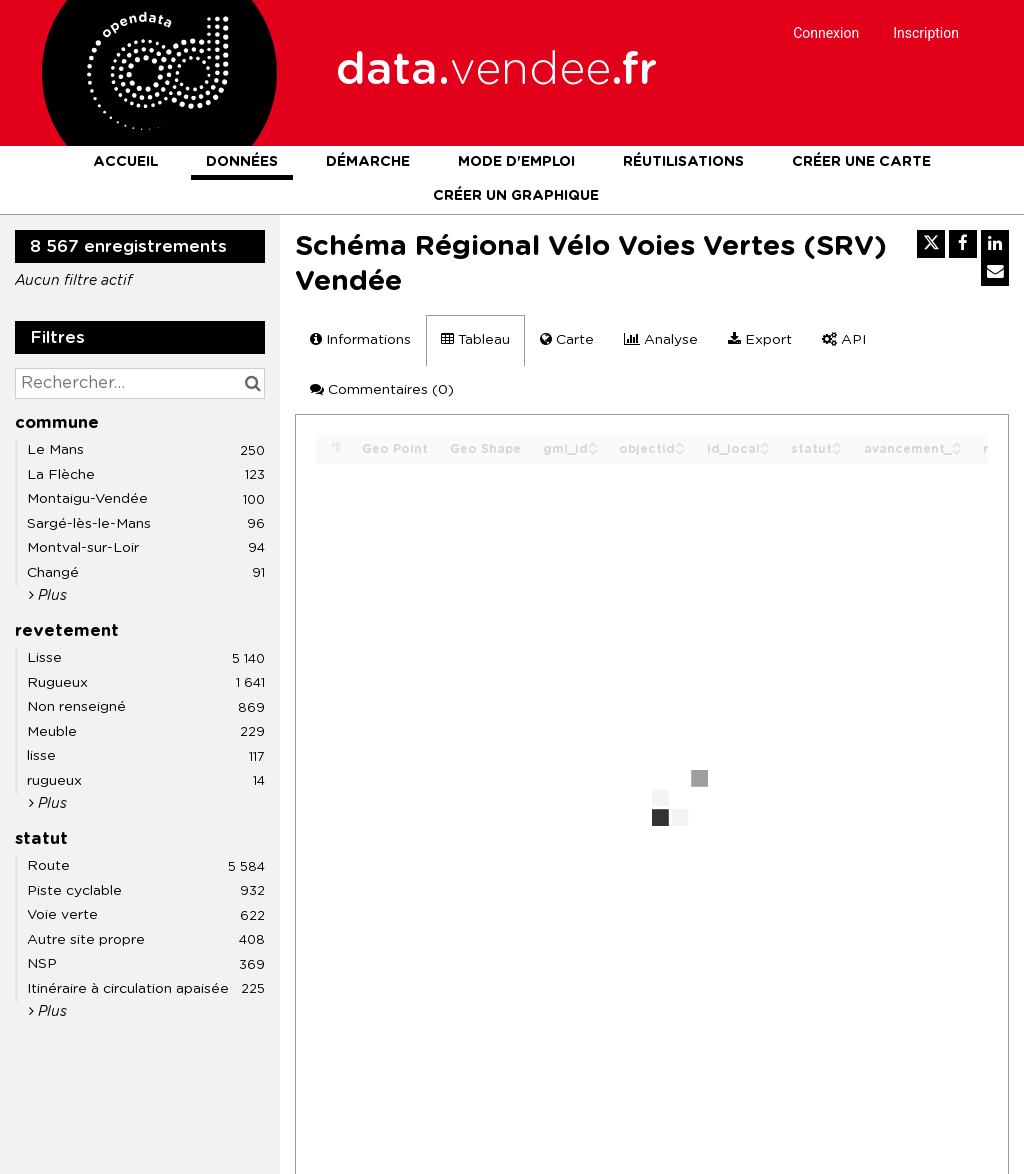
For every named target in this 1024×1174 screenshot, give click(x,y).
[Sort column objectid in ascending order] (680, 443)
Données (242, 162)
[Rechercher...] (140, 383)
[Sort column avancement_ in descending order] (957, 450)
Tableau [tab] (475, 339)
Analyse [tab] (661, 339)
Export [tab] (760, 339)
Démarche (368, 162)
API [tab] (844, 339)
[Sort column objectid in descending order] (680, 450)
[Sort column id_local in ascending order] (765, 443)
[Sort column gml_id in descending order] (593, 450)
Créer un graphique (516, 196)
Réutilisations (683, 162)
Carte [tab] (567, 339)
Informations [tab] (360, 339)
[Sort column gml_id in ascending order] (593, 443)
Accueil (125, 162)
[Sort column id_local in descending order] (765, 450)
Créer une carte (861, 162)
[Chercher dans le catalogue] (252, 383)
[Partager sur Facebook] (963, 244)
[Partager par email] (995, 272)
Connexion (826, 33)
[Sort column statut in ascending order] (837, 443)
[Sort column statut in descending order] (837, 450)
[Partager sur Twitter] (931, 244)
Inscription (926, 33)
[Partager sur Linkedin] (995, 244)
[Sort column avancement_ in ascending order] (957, 443)
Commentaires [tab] (382, 389)
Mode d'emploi (516, 162)
